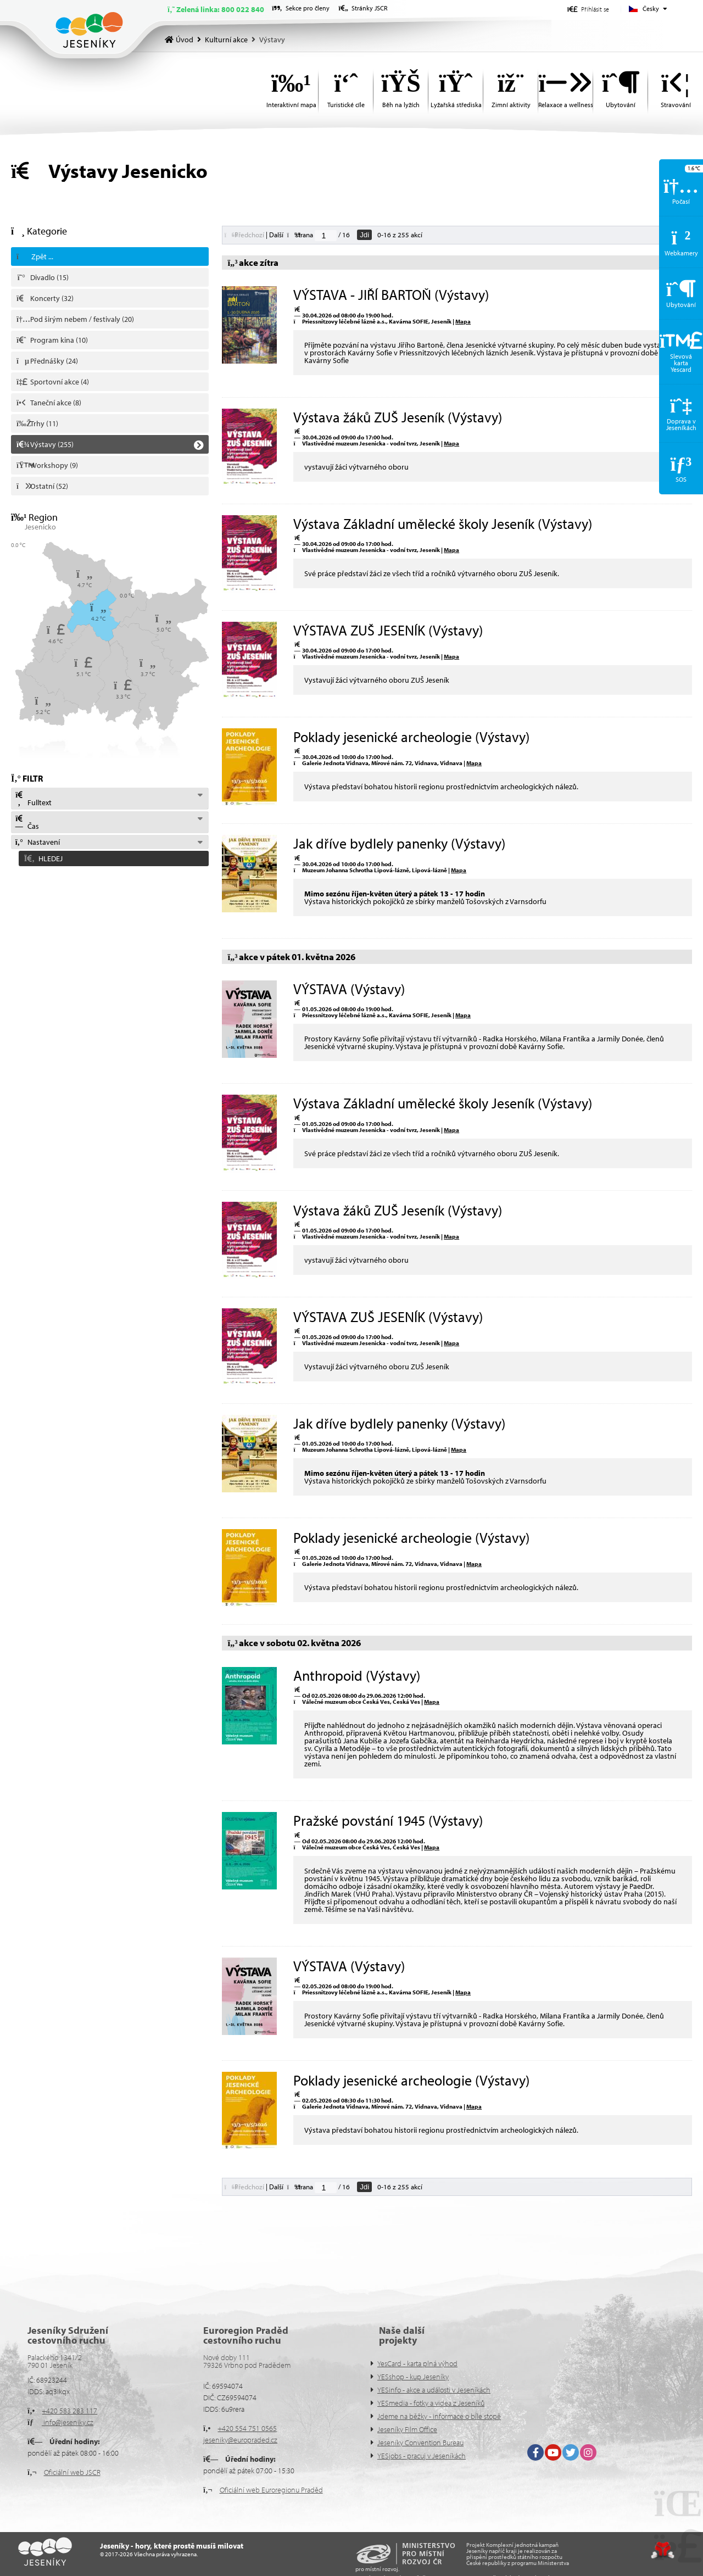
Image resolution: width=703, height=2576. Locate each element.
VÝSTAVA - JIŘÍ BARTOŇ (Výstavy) (391, 295)
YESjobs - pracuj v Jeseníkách (421, 2456)
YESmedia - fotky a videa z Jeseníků (430, 2403)
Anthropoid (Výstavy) (356, 1675)
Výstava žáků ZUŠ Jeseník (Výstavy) (397, 417)
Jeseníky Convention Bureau (420, 2442)
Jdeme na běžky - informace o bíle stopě (439, 2416)
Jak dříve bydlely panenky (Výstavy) (399, 843)
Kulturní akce (226, 39)
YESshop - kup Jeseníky (413, 2377)
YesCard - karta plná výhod (417, 2363)
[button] (588, 9)
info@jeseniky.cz (67, 2422)
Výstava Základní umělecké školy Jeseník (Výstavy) (442, 524)
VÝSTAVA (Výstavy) (349, 989)
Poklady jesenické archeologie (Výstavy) (411, 737)
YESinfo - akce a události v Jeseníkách (433, 2390)
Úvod (89, 30)
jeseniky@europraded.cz (240, 2440)
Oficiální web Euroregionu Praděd (271, 2490)
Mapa (463, 321)
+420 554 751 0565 (247, 2428)
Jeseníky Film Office (407, 2429)
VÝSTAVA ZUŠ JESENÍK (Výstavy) (388, 630)
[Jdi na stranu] (326, 235)
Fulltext (33, 799)
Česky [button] (651, 8)
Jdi (364, 235)
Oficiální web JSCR (72, 2472)
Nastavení (37, 842)
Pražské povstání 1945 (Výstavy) (388, 1820)
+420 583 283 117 (69, 2411)
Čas (26, 823)
